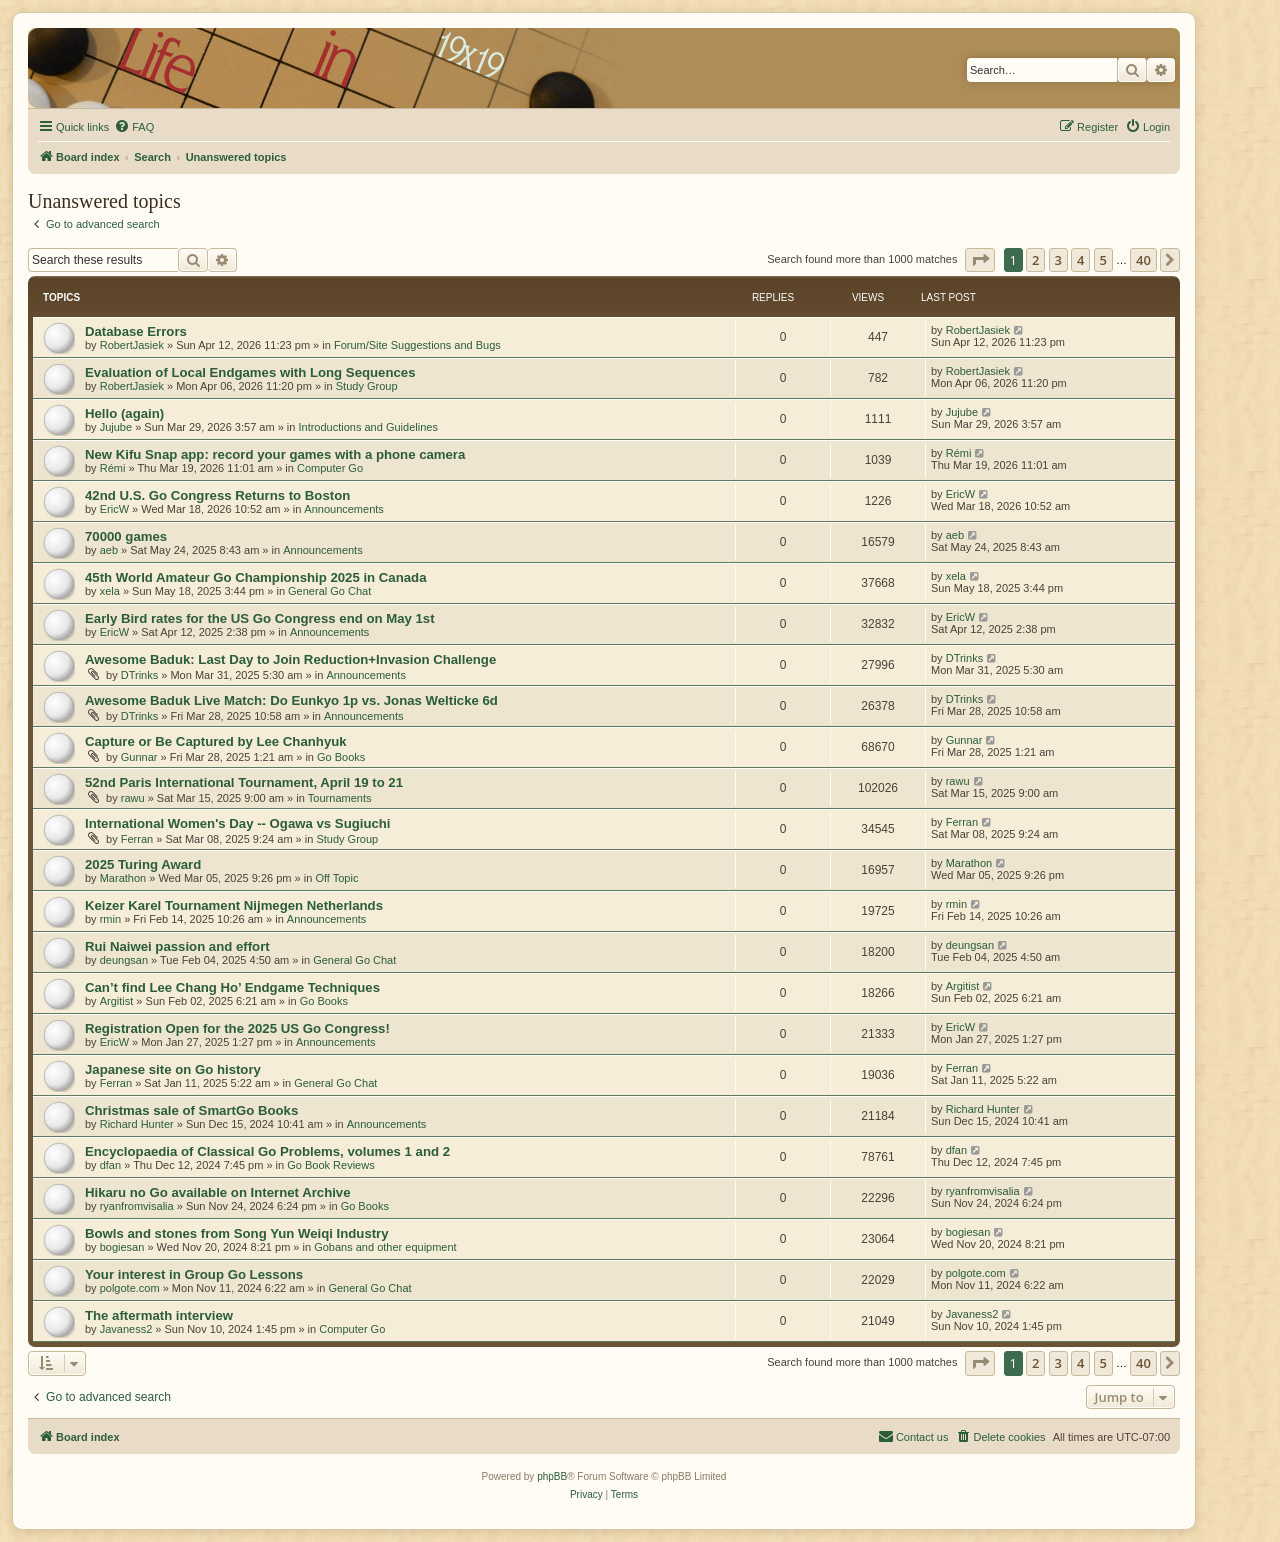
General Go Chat (329, 591)
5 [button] (1103, 260)
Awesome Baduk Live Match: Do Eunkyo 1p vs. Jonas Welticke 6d (291, 700)
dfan (110, 1165)
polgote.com (130, 1288)
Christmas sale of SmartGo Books (191, 1110)
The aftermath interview (159, 1315)
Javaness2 (126, 1329)
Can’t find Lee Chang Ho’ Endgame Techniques (232, 987)
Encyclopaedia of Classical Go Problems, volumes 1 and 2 (267, 1151)
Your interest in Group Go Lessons (194, 1274)
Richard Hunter (137, 1124)
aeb (109, 550)
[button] (980, 260)
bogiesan (122, 1247)
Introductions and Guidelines (367, 427)
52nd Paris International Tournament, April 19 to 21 (244, 782)
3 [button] (1058, 260)
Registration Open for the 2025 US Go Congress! (237, 1028)
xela (110, 591)
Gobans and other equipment (385, 1247)
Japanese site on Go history (173, 1069)
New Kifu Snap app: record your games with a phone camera (275, 454)
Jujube (116, 427)
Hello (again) (124, 413)
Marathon (123, 878)
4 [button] (1080, 260)
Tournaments (340, 798)
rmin (110, 919)
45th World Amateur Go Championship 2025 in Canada (255, 577)
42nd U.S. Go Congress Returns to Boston (217, 495)
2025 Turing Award (143, 864)
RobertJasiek (132, 345)
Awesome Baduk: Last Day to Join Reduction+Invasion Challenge (290, 659)
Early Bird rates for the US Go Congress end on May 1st (260, 618)
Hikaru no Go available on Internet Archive (218, 1192)
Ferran (137, 839)
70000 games (126, 536)
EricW (114, 509)
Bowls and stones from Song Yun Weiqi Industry (237, 1233)
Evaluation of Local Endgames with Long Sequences (250, 372)
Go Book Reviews (330, 1165)
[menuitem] (134, 127)
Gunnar (139, 757)
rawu (133, 798)
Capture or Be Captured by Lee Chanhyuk (216, 741)
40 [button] (1143, 260)
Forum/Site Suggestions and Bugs (417, 345)
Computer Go (330, 468)
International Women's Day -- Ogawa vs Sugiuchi (238, 823)
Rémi (113, 468)
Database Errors (136, 331)
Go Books (341, 757)
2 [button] (1035, 260)
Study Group (367, 386)
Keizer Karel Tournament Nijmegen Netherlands (234, 905)
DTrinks (139, 675)
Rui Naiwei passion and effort (177, 946)
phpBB (552, 1476)
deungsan (124, 960)
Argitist (117, 1001)
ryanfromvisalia (137, 1206)
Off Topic (336, 878)
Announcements (344, 509)
